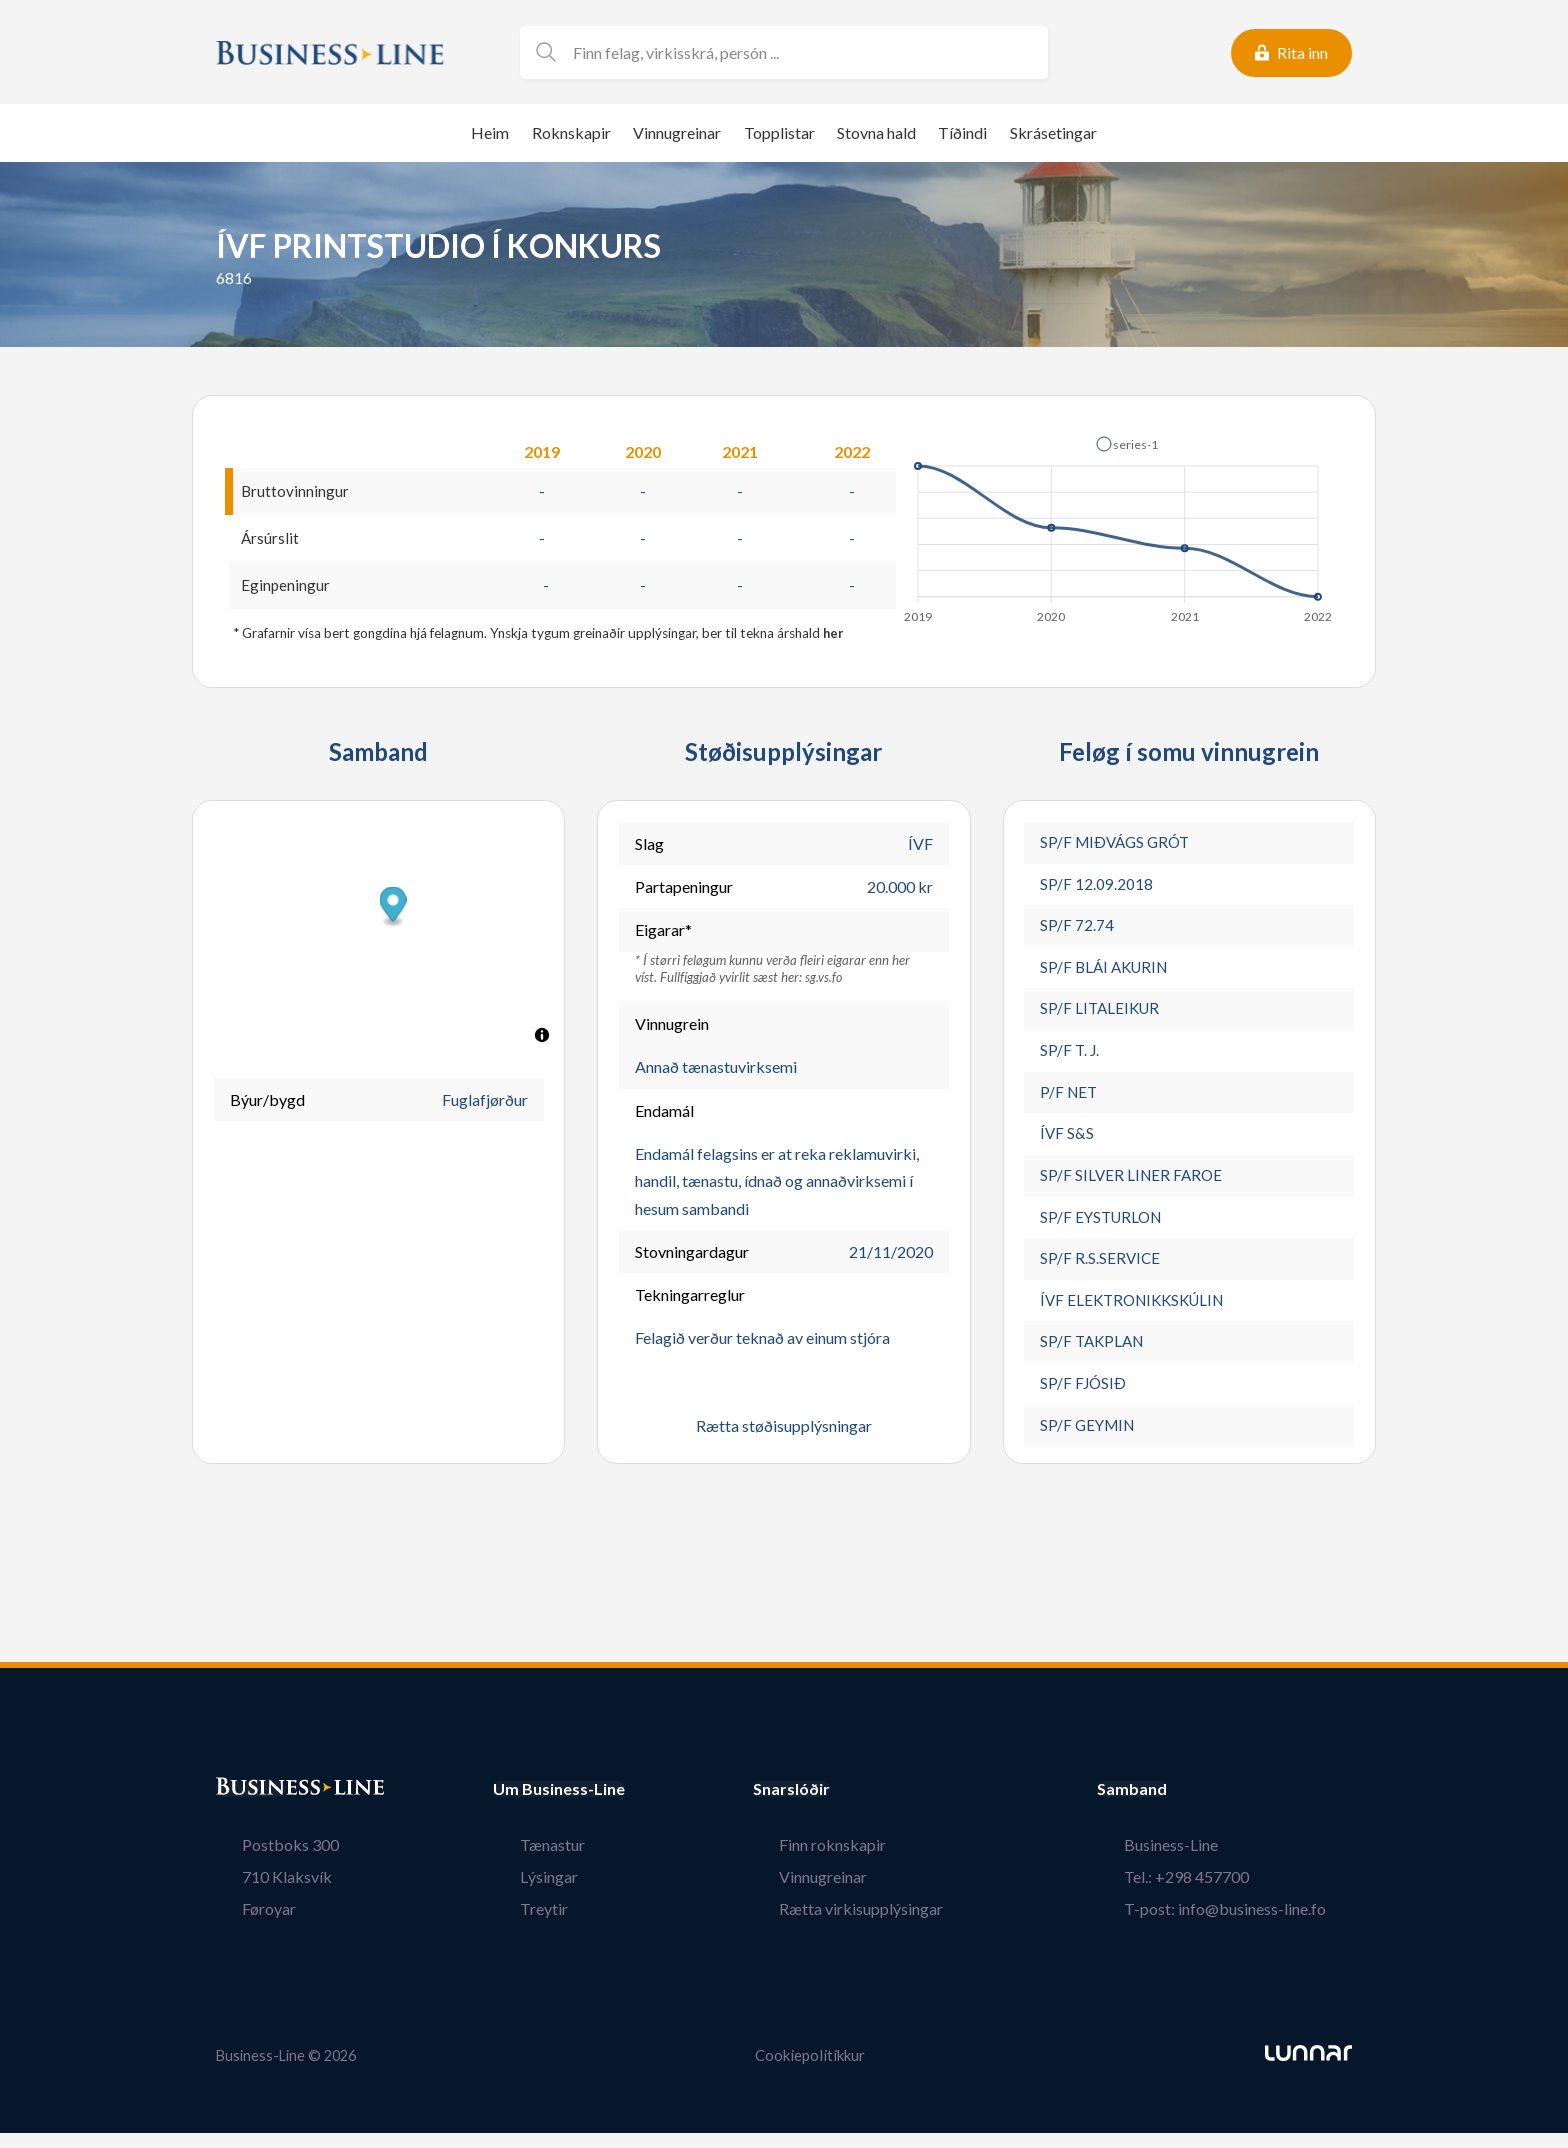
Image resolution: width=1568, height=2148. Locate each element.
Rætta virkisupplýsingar (888, 1925)
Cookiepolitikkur (810, 2071)
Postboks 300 (264, 1861)
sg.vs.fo (824, 979)
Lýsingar (522, 1893)
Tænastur (525, 1861)
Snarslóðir (844, 1806)
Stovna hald (876, 132)
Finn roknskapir (859, 1861)
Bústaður (251, 1806)
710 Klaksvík (261, 1893)
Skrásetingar (1053, 132)
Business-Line (1197, 1861)
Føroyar (243, 1925)
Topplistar (779, 132)
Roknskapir (571, 132)
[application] (1119, 524)
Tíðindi (962, 132)
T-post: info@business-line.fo (1251, 1925)
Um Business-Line (559, 1806)
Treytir (517, 1925)
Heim (490, 132)
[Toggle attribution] (542, 1038)
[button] (1127, 444)
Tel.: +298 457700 (1212, 1893)
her (834, 636)
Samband (1185, 1806)
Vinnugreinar (677, 132)
